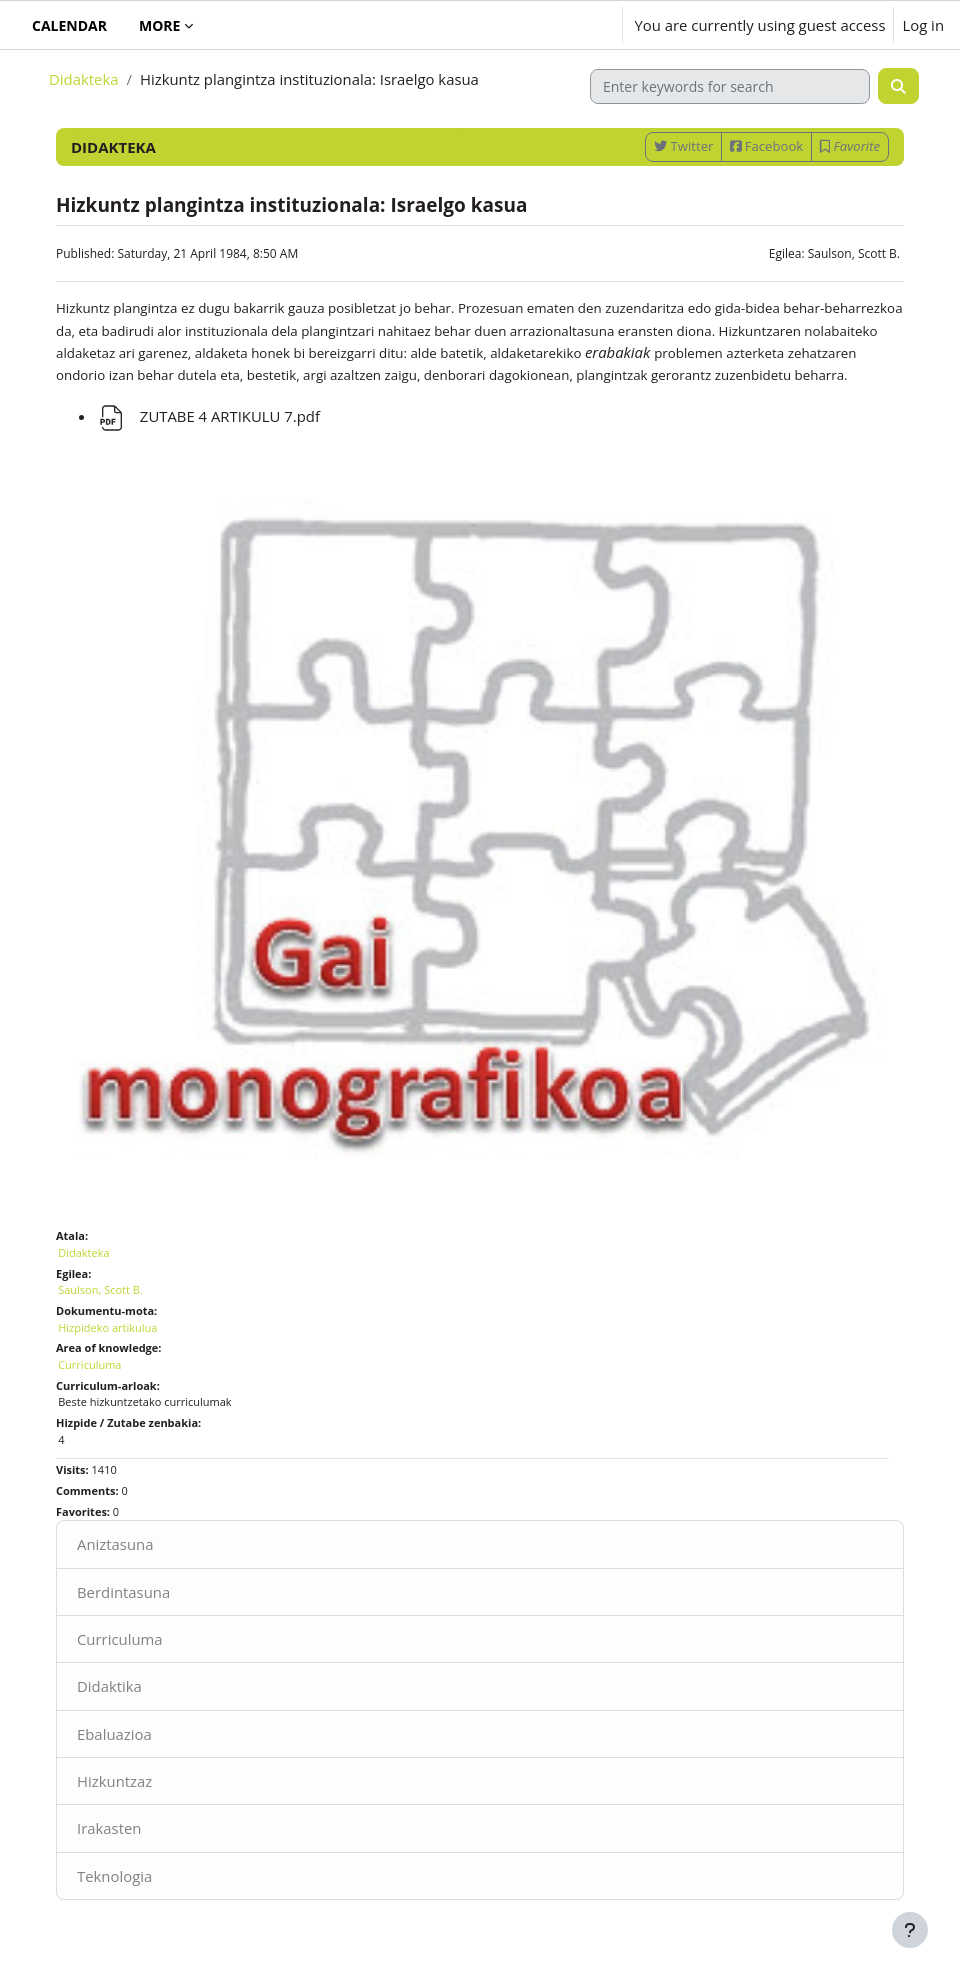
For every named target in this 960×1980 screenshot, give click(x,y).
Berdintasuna (123, 1592)
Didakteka (83, 79)
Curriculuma (120, 1639)
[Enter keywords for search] (730, 86)
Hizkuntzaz (114, 1781)
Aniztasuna (115, 1544)
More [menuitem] (159, 25)
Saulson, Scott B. (854, 253)
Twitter (683, 146)
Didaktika (109, 1686)
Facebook (766, 146)
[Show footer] (910, 1930)
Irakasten (109, 1828)
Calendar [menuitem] (69, 25)
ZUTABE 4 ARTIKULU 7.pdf (208, 416)
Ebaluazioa (114, 1734)
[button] (547, 25)
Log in (923, 25)
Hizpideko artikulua (107, 1327)
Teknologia (114, 1876)
